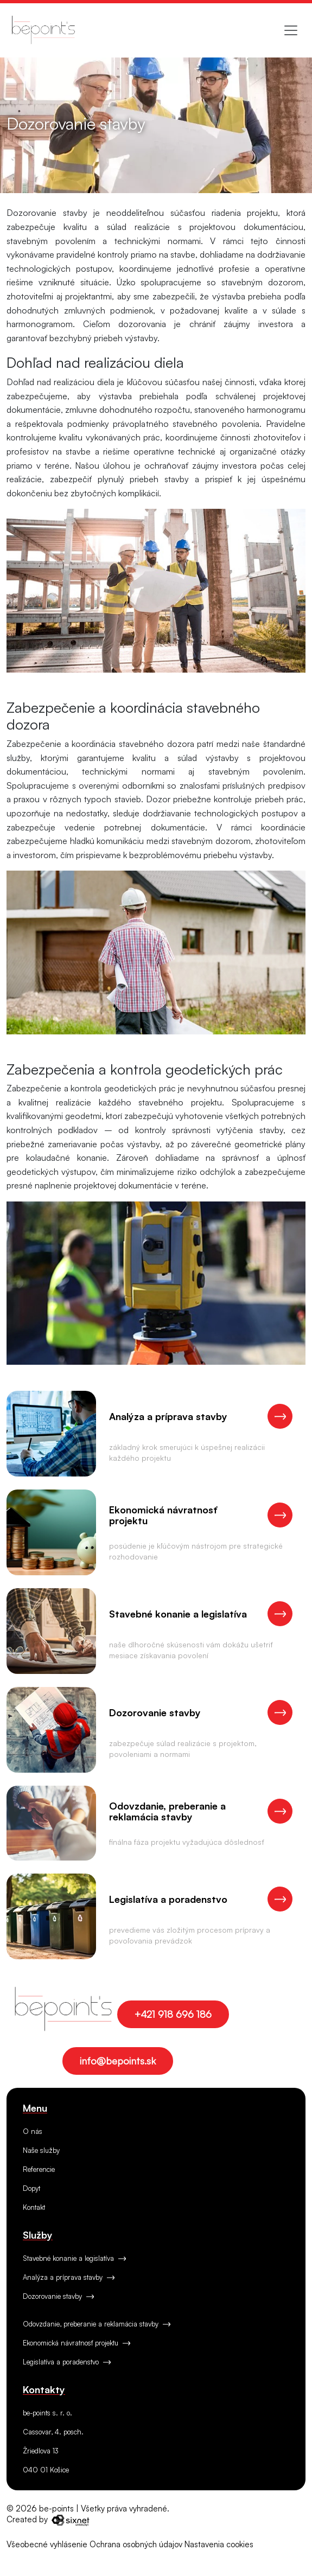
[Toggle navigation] (290, 30)
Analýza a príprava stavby (68, 2277)
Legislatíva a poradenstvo (67, 2361)
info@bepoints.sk (118, 2061)
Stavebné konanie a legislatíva (74, 2258)
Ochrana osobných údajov (136, 2544)
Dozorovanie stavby (58, 2296)
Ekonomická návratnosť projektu (76, 2342)
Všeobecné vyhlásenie (47, 2544)
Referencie (39, 2169)
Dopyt (31, 2188)
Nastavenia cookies (218, 2544)
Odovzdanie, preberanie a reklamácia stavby (96, 2323)
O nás (32, 2131)
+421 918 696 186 (173, 2014)
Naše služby (41, 2150)
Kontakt (34, 2207)
